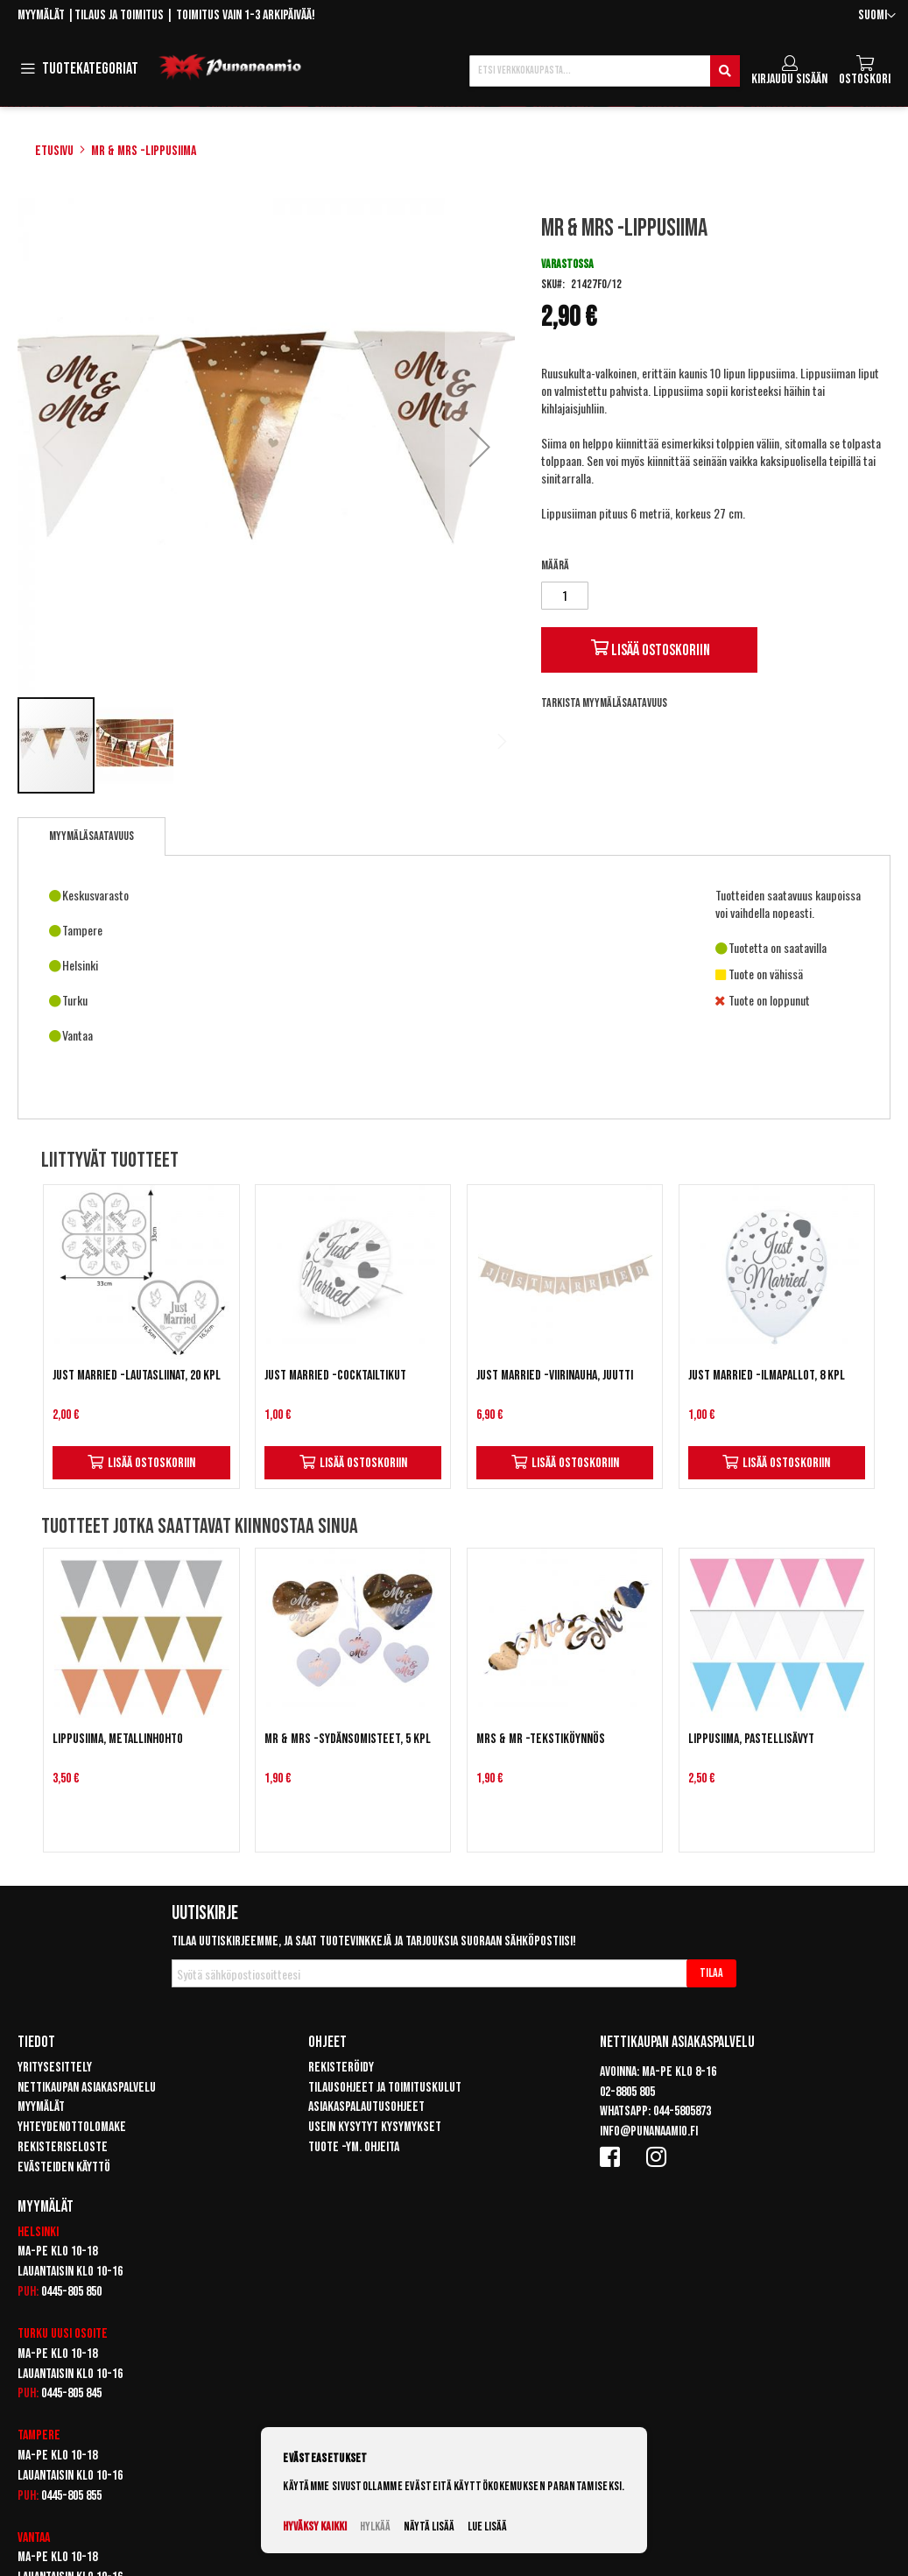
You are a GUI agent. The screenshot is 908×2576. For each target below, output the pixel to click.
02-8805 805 (627, 2092)
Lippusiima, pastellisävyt (751, 1739)
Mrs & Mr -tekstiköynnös (540, 1739)
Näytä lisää (429, 2526)
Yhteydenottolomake (72, 2127)
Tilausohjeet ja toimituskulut (384, 2087)
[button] (877, 16)
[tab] (91, 836)
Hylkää (375, 2526)
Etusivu (54, 151)
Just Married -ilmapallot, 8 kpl (766, 1375)
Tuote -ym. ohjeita (353, 2147)
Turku (33, 2333)
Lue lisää (487, 2526)
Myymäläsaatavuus (91, 836)
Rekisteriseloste (63, 2147)
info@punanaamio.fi (649, 2131)
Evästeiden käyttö (64, 2167)
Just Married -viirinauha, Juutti (554, 1375)
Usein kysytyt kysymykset (374, 2127)
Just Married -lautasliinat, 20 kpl (137, 1375)
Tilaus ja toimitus (119, 15)
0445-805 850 (71, 2291)
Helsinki (38, 2232)
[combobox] (604, 71)
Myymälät (41, 15)
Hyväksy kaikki (315, 2526)
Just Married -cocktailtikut (335, 1375)
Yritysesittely (55, 2067)
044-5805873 (682, 2111)
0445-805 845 (71, 2393)
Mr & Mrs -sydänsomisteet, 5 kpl (347, 1739)
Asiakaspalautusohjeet (366, 2107)
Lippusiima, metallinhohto (118, 1739)
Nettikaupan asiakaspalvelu (87, 2087)
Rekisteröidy (341, 2067)
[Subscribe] (711, 1973)
